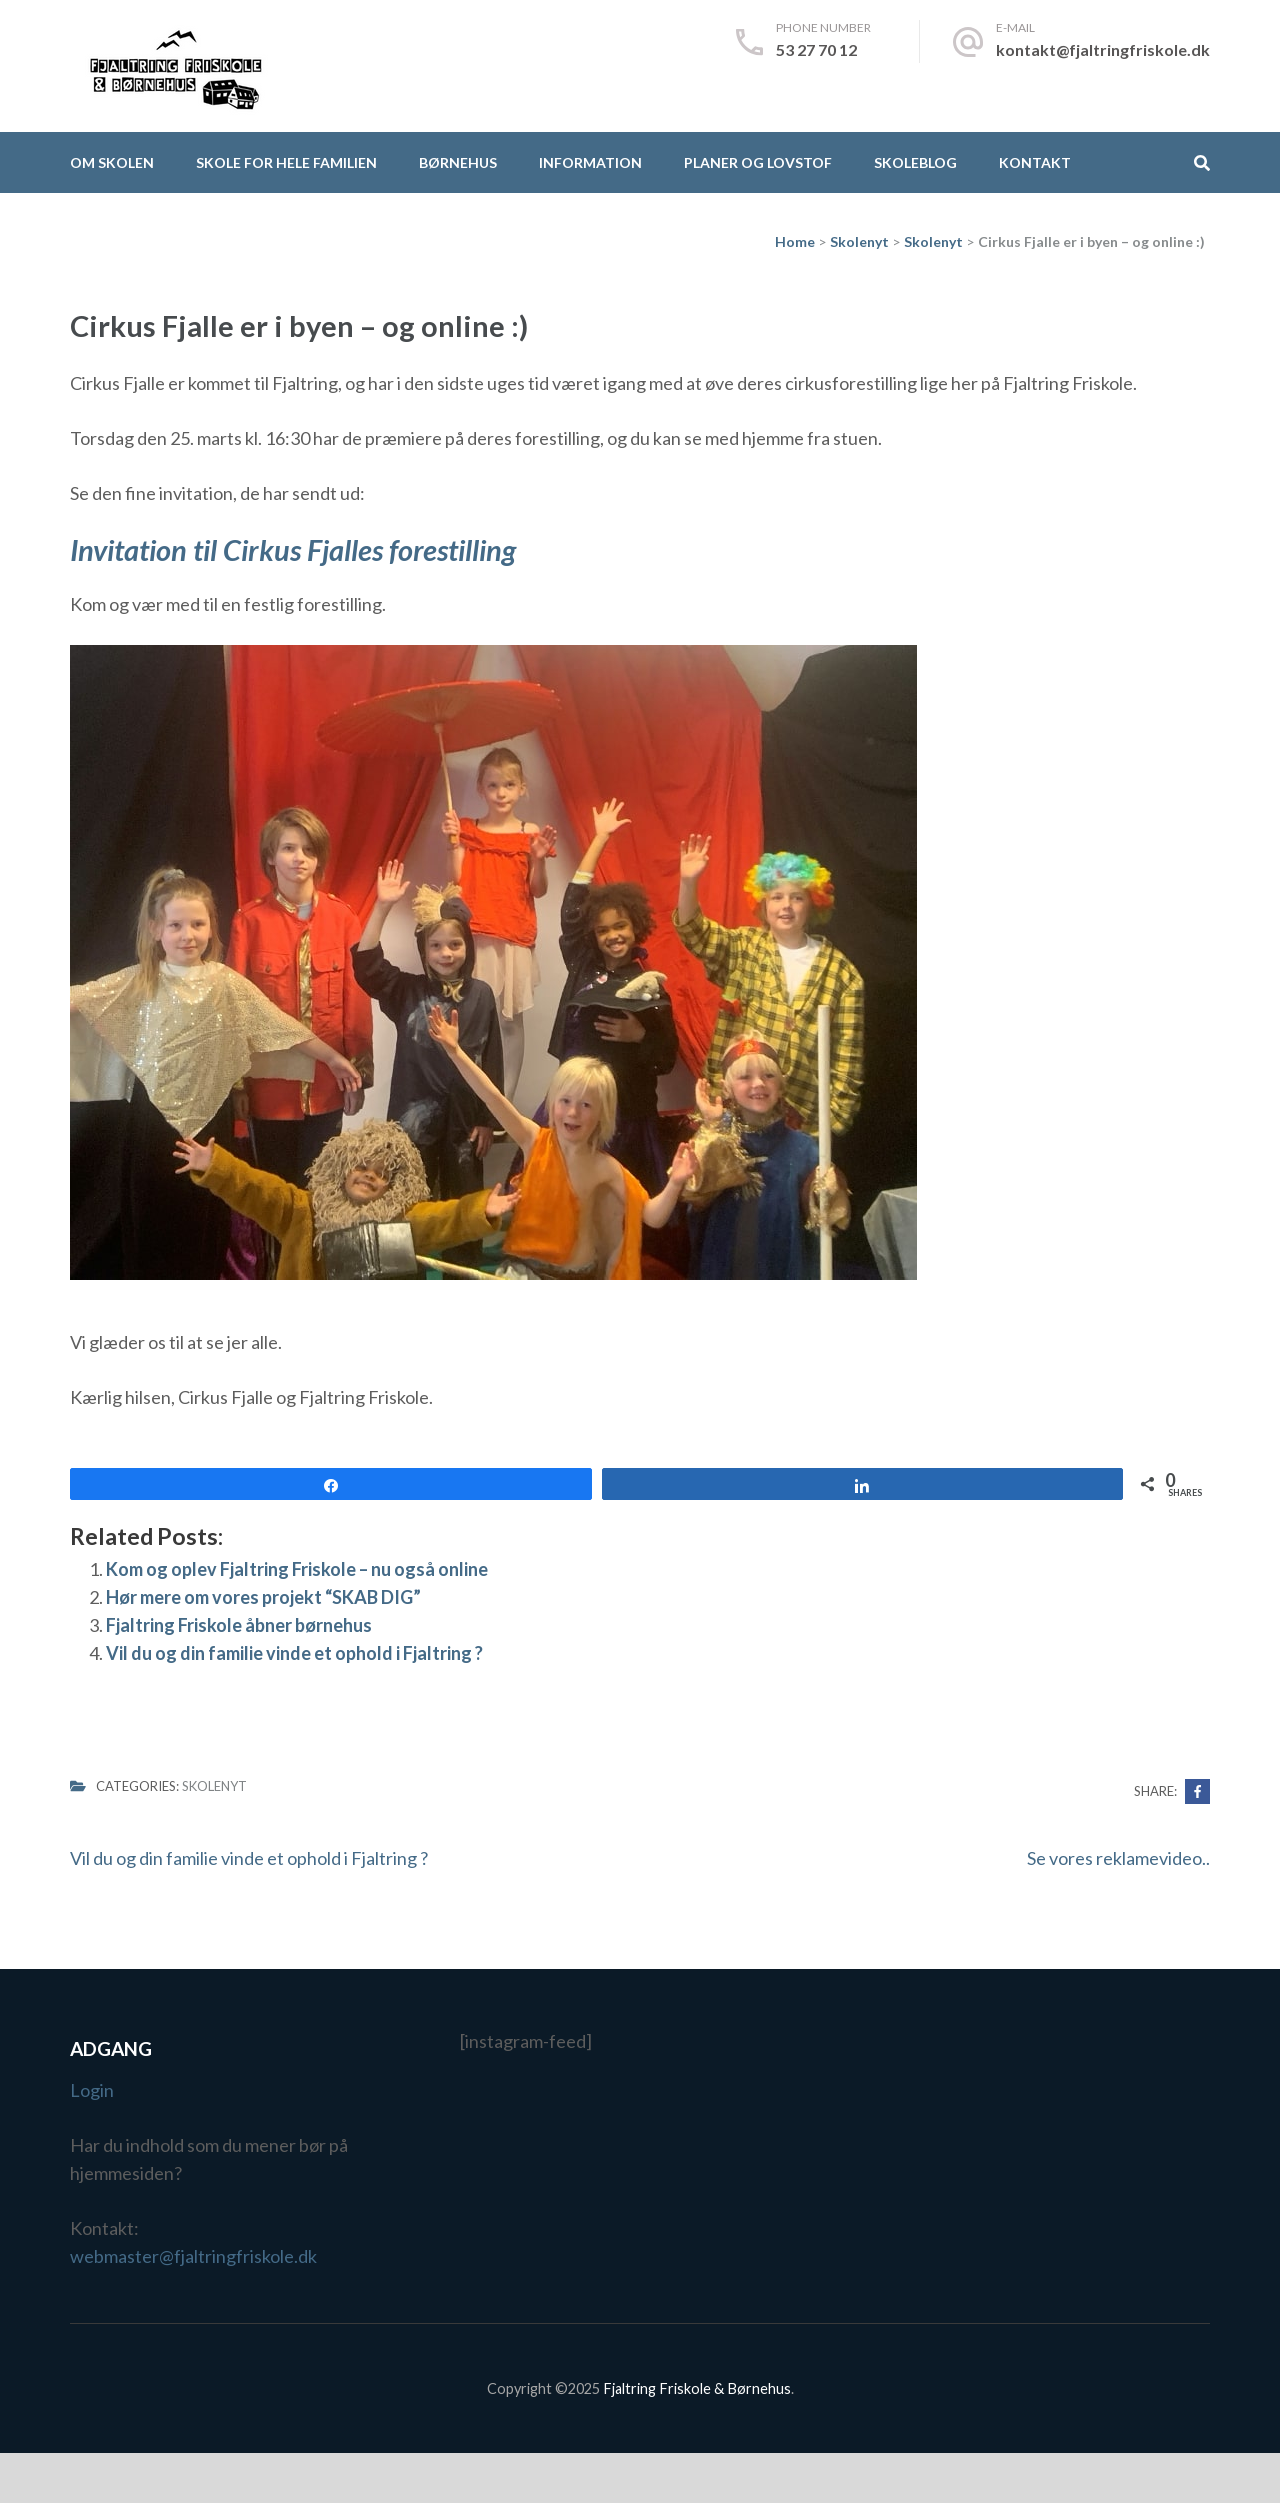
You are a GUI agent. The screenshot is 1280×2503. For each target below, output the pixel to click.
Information (590, 162)
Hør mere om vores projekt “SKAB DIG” (263, 1597)
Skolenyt (214, 1786)
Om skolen (112, 162)
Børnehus (458, 162)
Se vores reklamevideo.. (1118, 1858)
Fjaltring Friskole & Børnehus (697, 2388)
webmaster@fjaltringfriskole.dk (193, 2256)
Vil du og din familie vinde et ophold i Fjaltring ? (294, 1653)
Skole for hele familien (286, 162)
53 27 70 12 (816, 49)
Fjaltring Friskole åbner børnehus (239, 1625)
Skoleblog (915, 162)
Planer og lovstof (758, 162)
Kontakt (1035, 162)
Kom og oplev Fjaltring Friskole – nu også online (297, 1569)
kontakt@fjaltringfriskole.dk (1103, 49)
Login (92, 2090)
